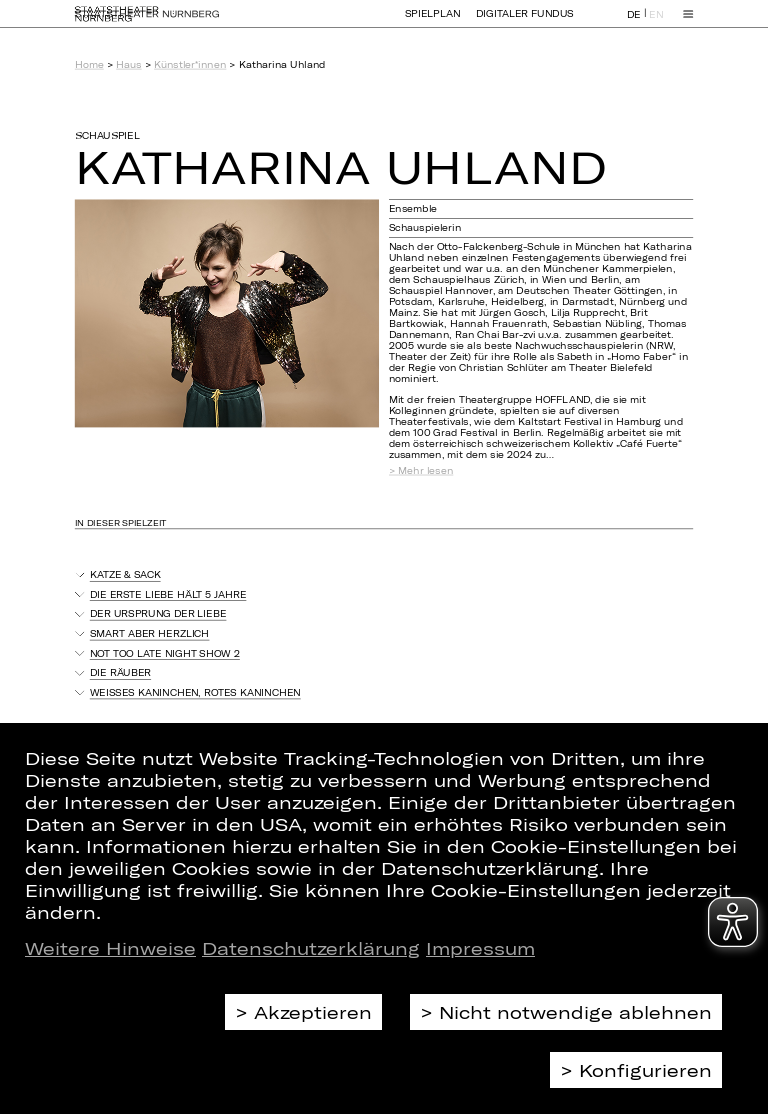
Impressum (480, 948)
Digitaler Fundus (525, 22)
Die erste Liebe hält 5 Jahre (168, 594)
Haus (128, 64)
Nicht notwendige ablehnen (575, 1012)
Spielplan (433, 22)
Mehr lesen (425, 471)
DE (634, 23)
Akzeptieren (313, 1012)
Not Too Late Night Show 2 (165, 653)
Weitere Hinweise (110, 948)
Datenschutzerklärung (311, 948)
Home (89, 64)
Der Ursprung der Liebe (158, 613)
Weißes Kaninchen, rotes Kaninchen (195, 692)
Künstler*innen (190, 64)
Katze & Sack (125, 574)
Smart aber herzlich (150, 633)
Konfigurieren (645, 1070)
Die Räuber (120, 672)
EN (656, 23)
